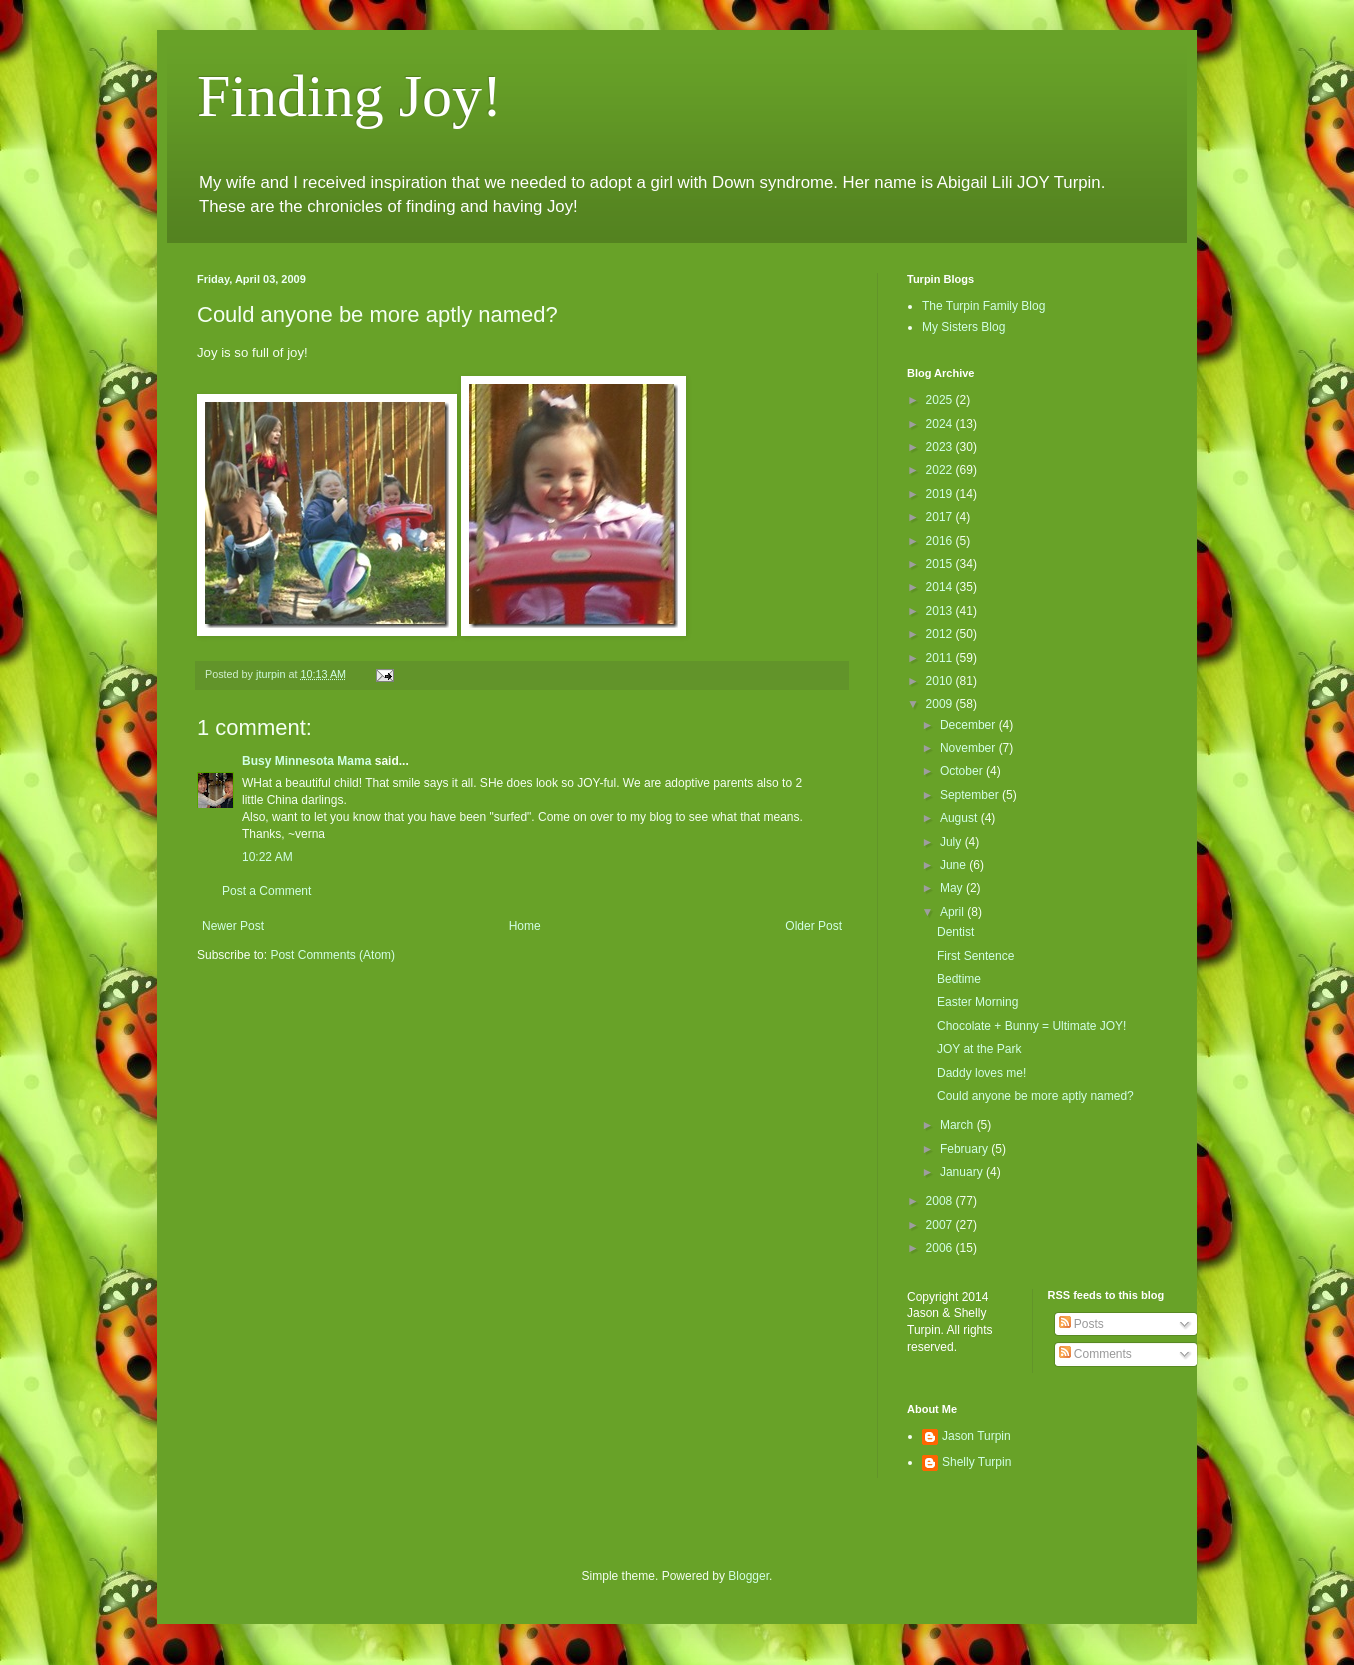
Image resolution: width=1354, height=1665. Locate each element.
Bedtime (959, 979)
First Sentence (975, 956)
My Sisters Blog (963, 327)
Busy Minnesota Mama (306, 761)
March (958, 1125)
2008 (941, 1201)
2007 (941, 1225)
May (953, 888)
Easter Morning (977, 1002)
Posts (1081, 1324)
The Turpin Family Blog (983, 306)
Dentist (955, 932)
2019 (941, 494)
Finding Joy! (349, 96)
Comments (1095, 1354)
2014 (941, 587)
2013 (941, 611)
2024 (941, 424)
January (963, 1172)
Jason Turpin (976, 1436)
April (953, 912)
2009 (941, 704)
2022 (941, 470)
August (960, 818)
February (965, 1149)
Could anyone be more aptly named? (1035, 1096)
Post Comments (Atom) (332, 955)
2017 (941, 517)
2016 (941, 541)
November (969, 748)
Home (525, 926)
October (963, 771)
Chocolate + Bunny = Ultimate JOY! (1031, 1026)
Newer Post (233, 926)
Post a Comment (266, 891)
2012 (941, 634)
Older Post (813, 926)
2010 (941, 681)
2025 (941, 400)
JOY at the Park (979, 1049)
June (954, 865)
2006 (941, 1248)
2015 (941, 564)
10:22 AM (267, 857)
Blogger (748, 1576)
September (971, 795)
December (969, 725)
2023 (941, 447)
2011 (941, 658)
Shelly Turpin (976, 1462)
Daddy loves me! (981, 1073)
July (952, 842)
